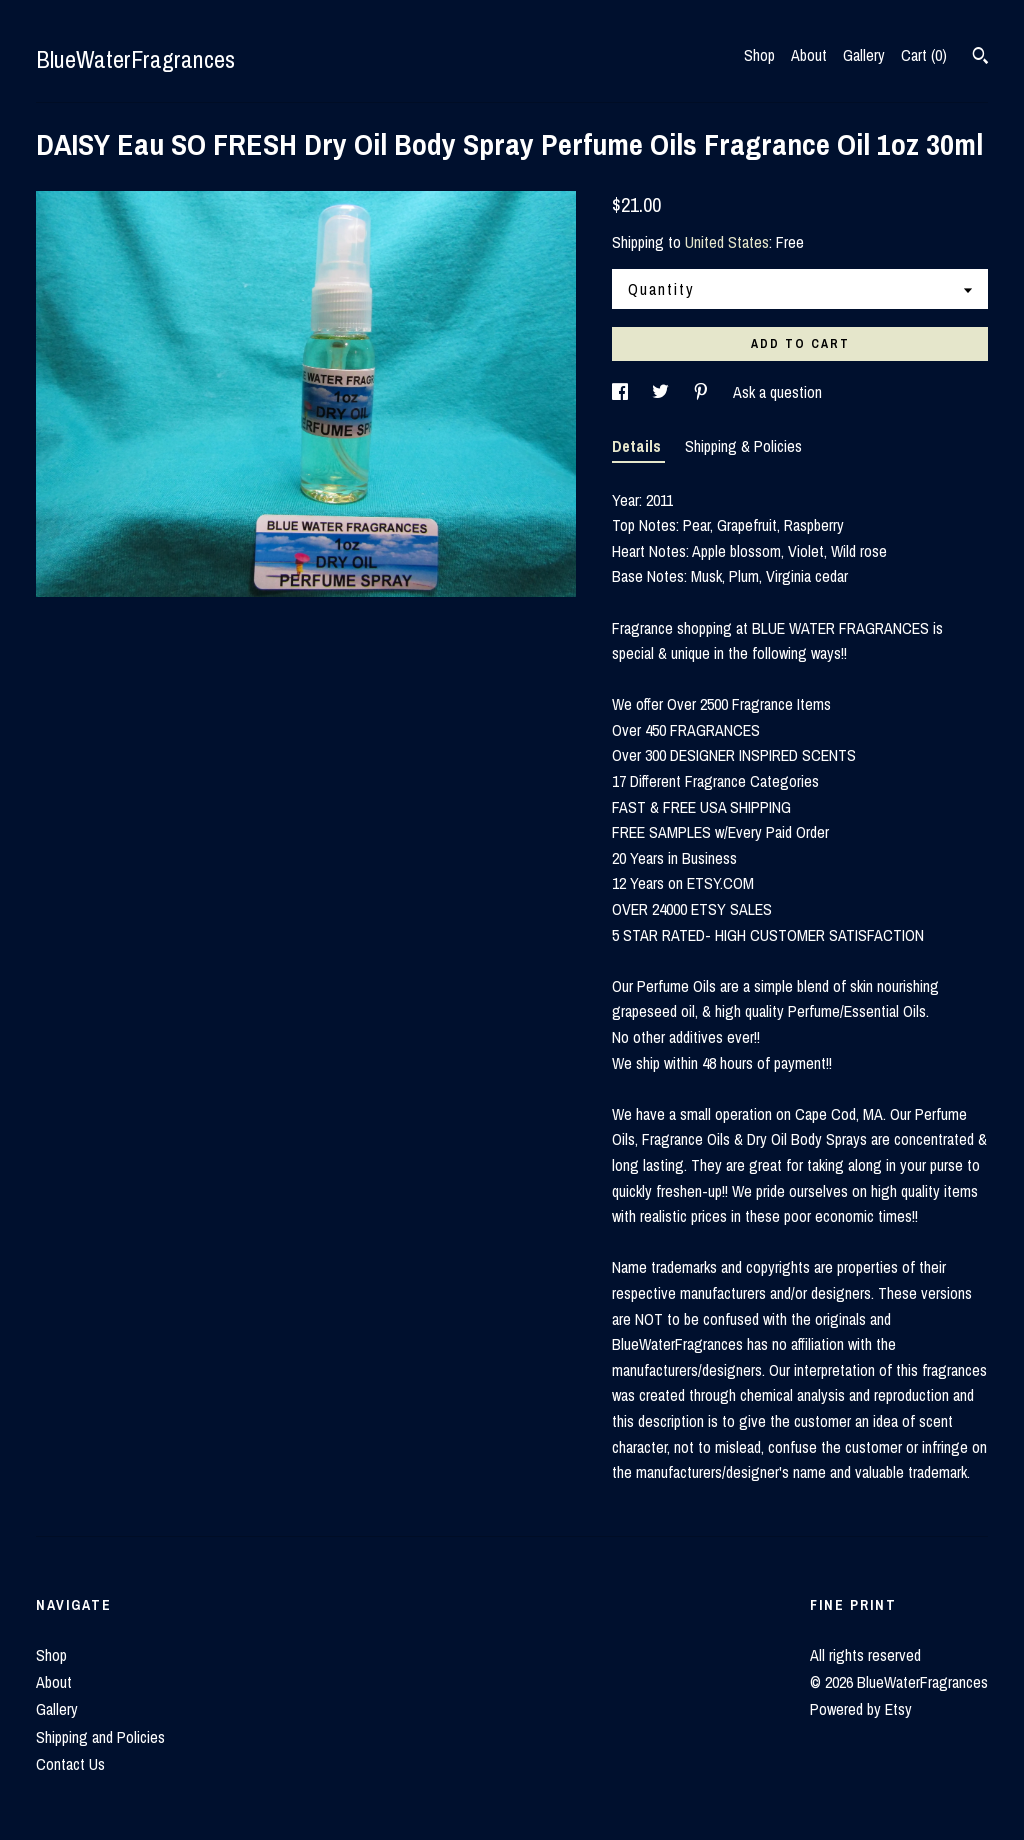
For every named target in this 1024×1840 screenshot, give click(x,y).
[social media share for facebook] (622, 392)
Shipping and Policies (100, 1737)
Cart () (924, 55)
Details (638, 446)
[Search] (980, 58)
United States (727, 242)
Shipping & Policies (743, 446)
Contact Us (70, 1764)
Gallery (864, 55)
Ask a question (777, 392)
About (809, 55)
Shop (759, 55)
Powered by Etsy (861, 1709)
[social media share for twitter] (662, 392)
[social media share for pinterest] (703, 392)
